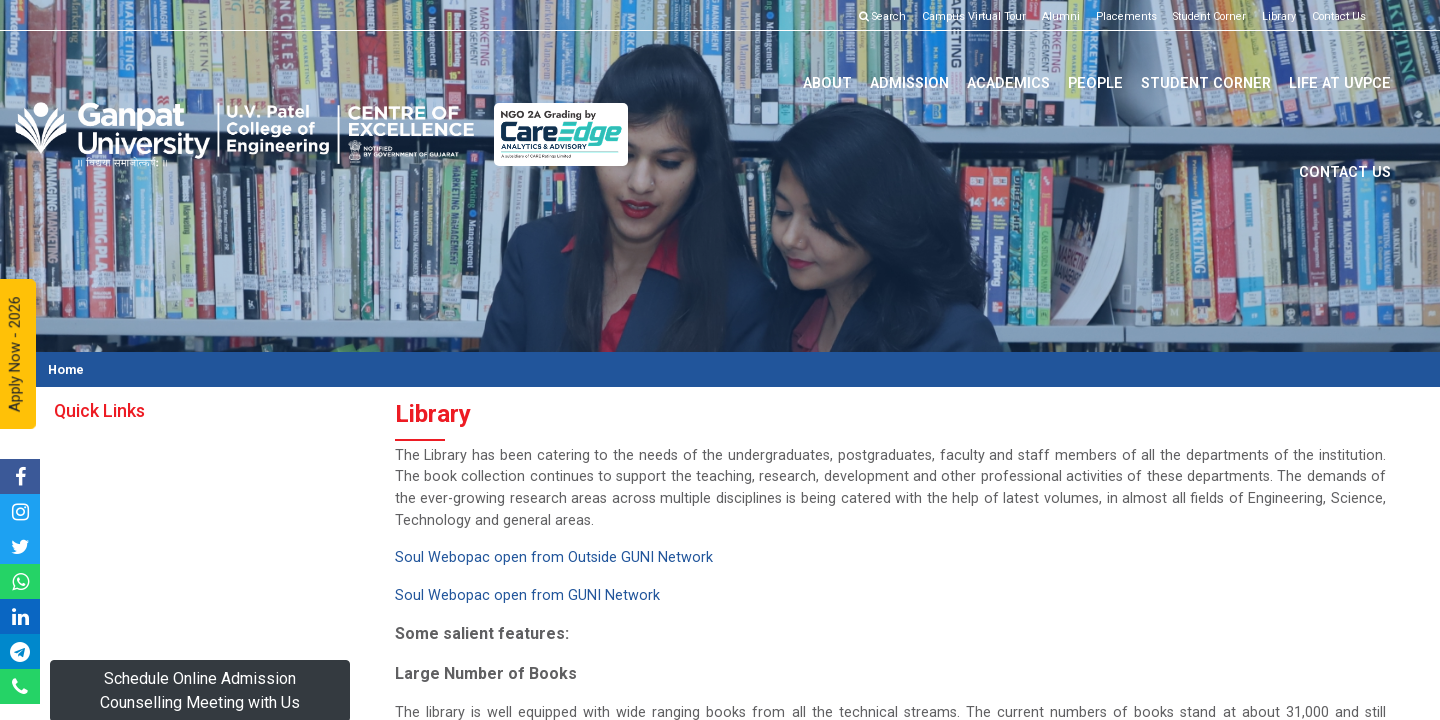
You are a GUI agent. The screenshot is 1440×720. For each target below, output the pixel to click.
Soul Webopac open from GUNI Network (529, 595)
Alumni (1061, 16)
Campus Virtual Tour (974, 16)
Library (1279, 16)
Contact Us (1339, 16)
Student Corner (1209, 16)
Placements (1126, 16)
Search (882, 16)
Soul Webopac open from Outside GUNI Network (554, 557)
